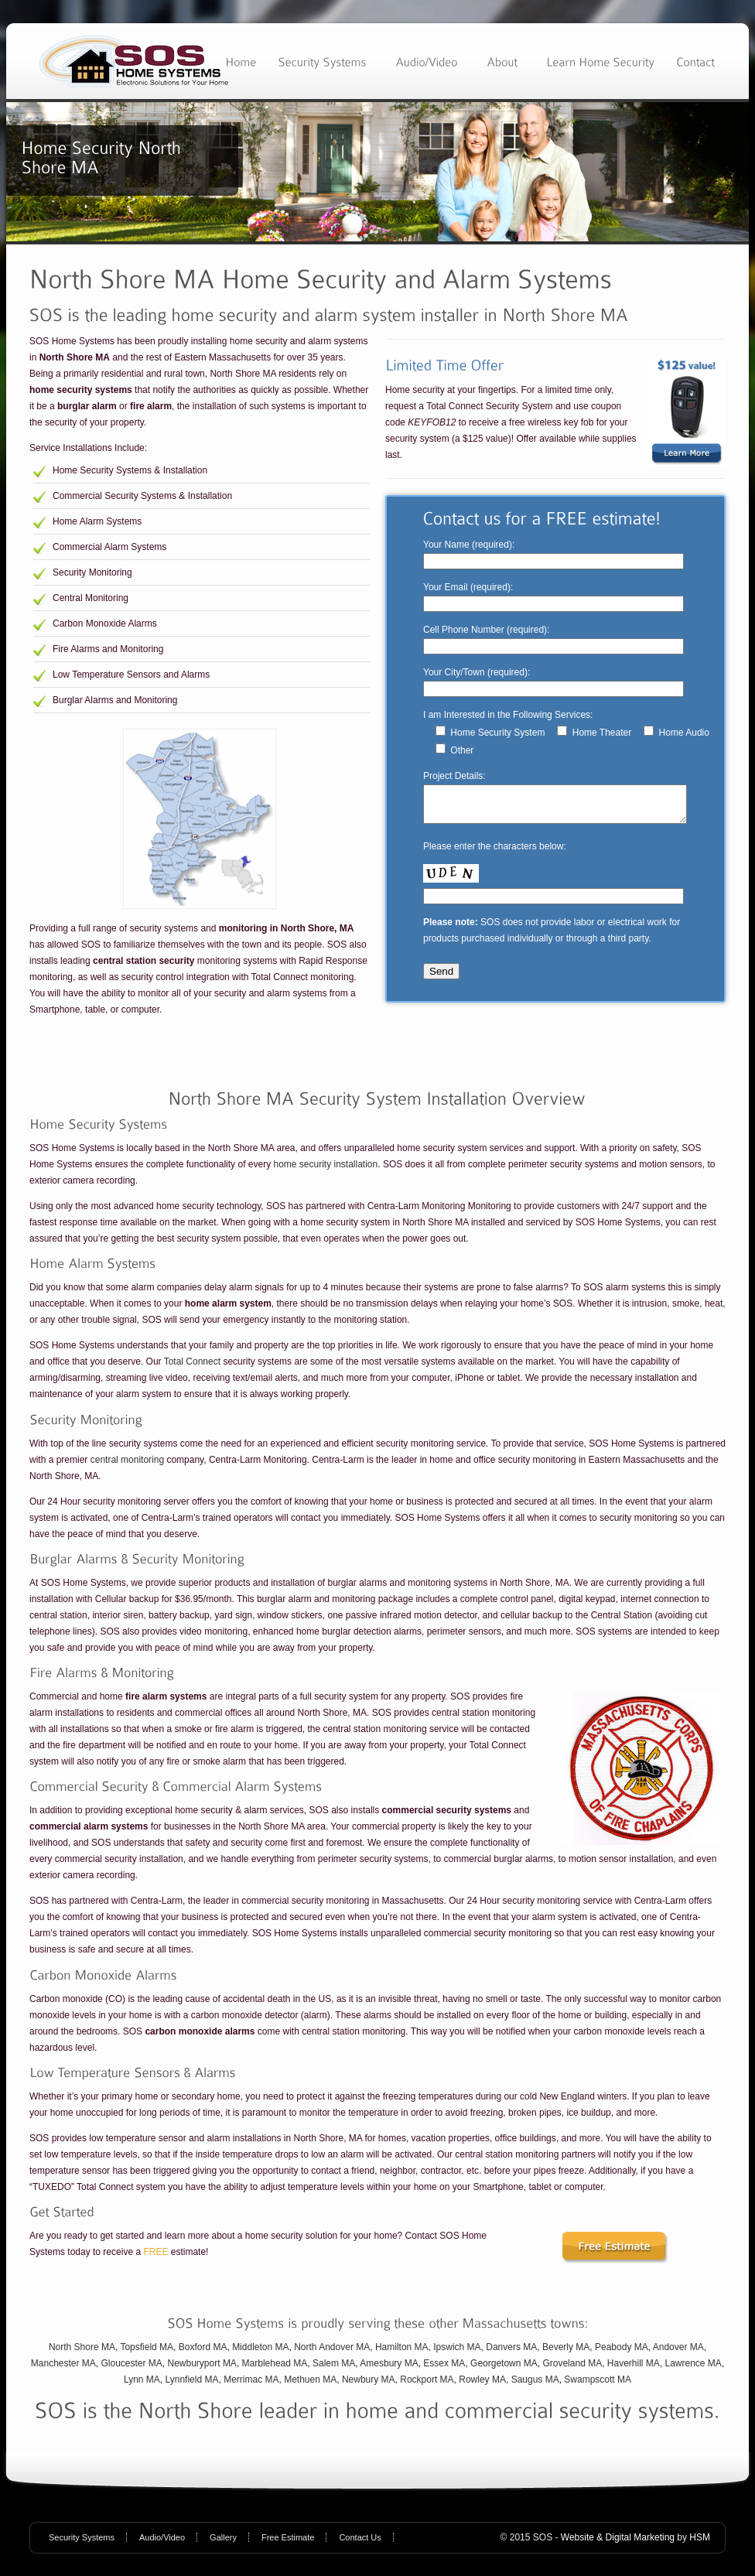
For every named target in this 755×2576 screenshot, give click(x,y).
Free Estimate (287, 2544)
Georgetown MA (504, 2370)
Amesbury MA (389, 2370)
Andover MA (678, 2354)
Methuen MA (310, 2386)
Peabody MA (621, 2354)
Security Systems (81, 2544)
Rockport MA (426, 2386)
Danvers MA (511, 2354)
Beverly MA (565, 2354)
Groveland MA (572, 2370)
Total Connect (192, 1368)
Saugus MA (535, 2386)
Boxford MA (203, 2354)
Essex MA (444, 2370)
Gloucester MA (131, 2370)
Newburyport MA (202, 2370)
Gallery (223, 2544)
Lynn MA (142, 2386)
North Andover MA (332, 2354)
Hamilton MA (402, 2354)
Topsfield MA (146, 2354)
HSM (699, 2544)
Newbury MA (368, 2386)
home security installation (325, 1171)
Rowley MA (482, 2386)
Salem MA (334, 2370)
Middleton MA (260, 2354)
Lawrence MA (693, 2370)
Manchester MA (63, 2370)
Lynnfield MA (192, 2386)
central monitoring (127, 1466)
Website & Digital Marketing (618, 2544)
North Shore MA (82, 2354)
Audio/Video (162, 2544)
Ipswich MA (456, 2354)
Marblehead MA (275, 2370)
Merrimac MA (251, 2386)
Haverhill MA (633, 2370)
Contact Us (360, 2544)
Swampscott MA (597, 2386)
